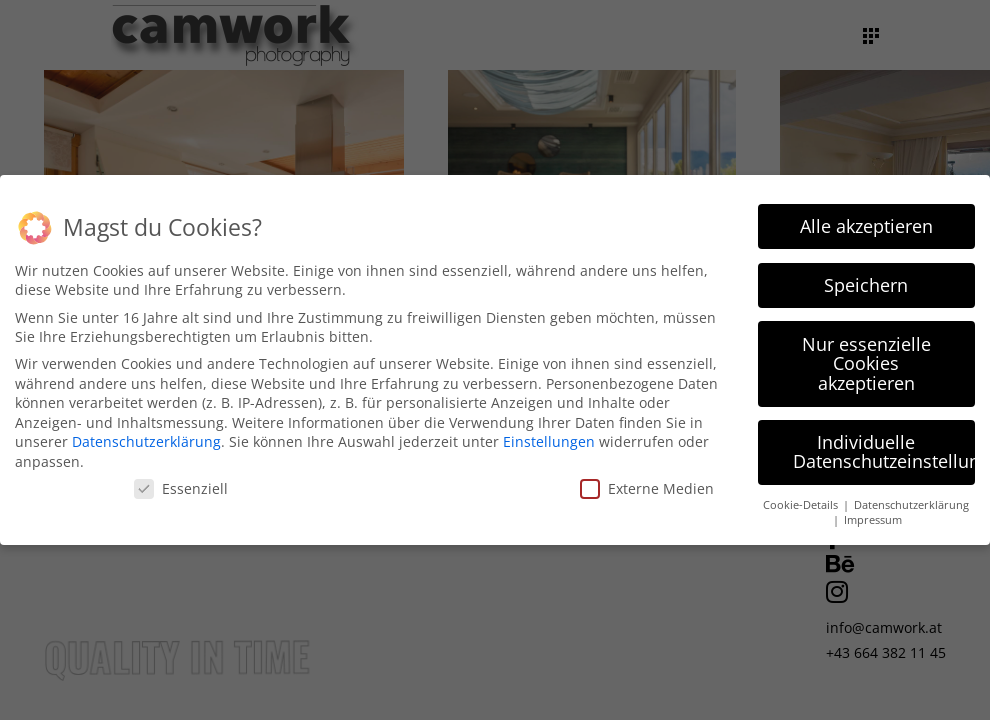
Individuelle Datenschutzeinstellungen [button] (884, 448)
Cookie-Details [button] (802, 501)
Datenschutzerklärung (146, 438)
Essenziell (181, 484)
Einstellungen (549, 438)
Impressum (873, 516)
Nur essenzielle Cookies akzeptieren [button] (866, 359)
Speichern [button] (866, 281)
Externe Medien (647, 484)
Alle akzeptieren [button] (866, 222)
